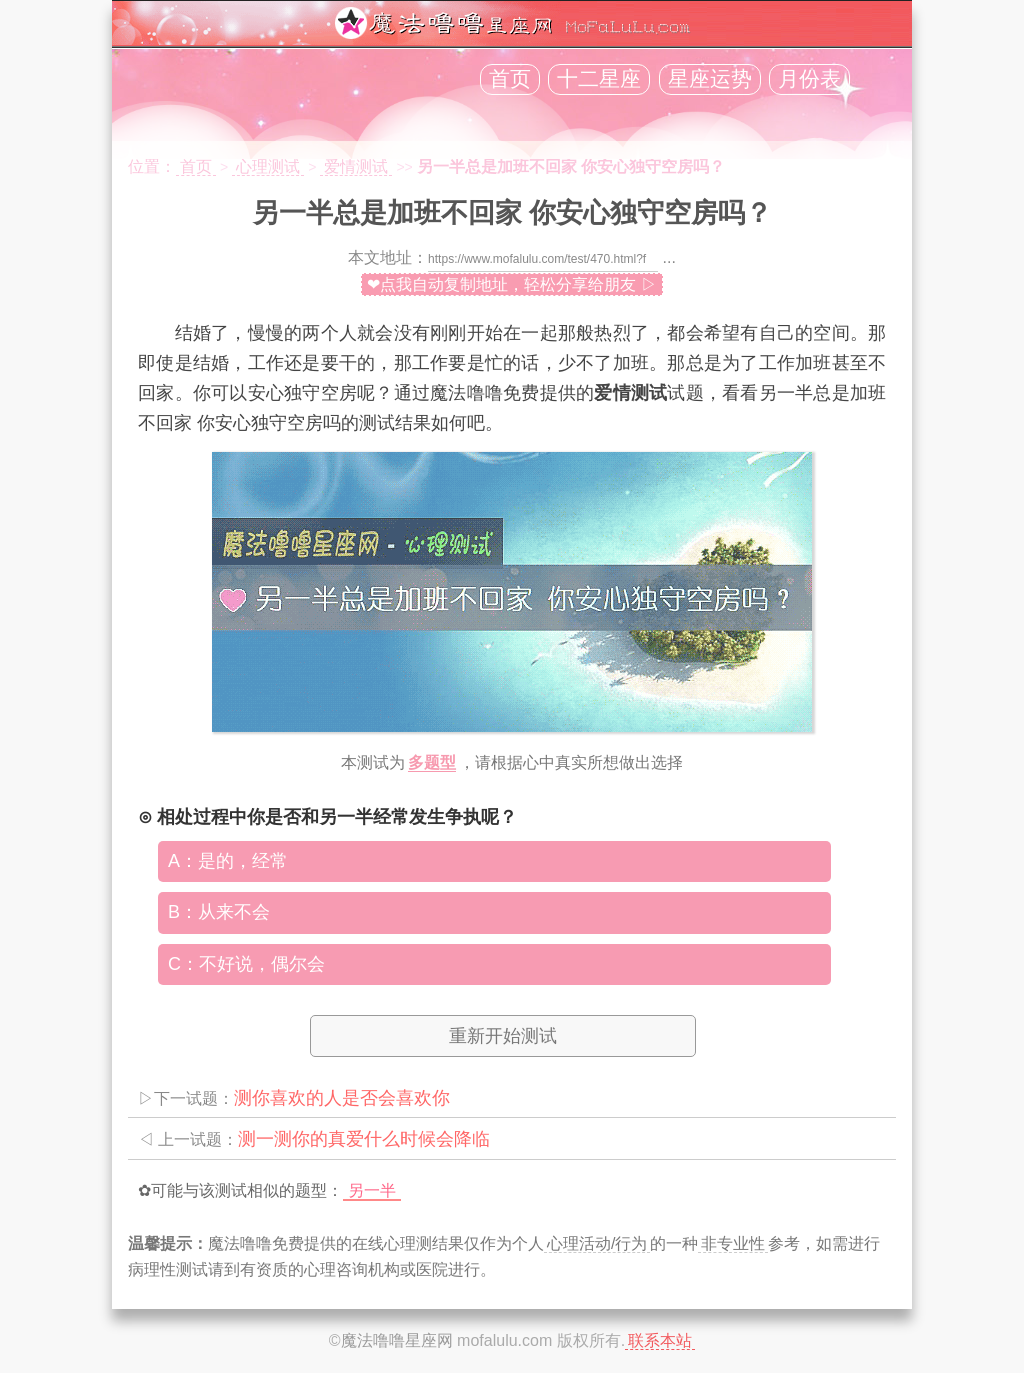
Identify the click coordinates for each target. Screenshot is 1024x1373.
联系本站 (660, 1340)
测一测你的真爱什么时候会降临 (364, 1139)
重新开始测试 (503, 1036)
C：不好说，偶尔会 (246, 964)
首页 (510, 79)
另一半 (372, 1190)
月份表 (809, 79)
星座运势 (710, 79)
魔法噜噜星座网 (397, 1340)
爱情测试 (356, 166)
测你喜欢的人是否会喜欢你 (342, 1098)
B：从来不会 (219, 912)
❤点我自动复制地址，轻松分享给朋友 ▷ (511, 284)
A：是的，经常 (228, 861)
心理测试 (268, 166)
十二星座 (599, 79)
